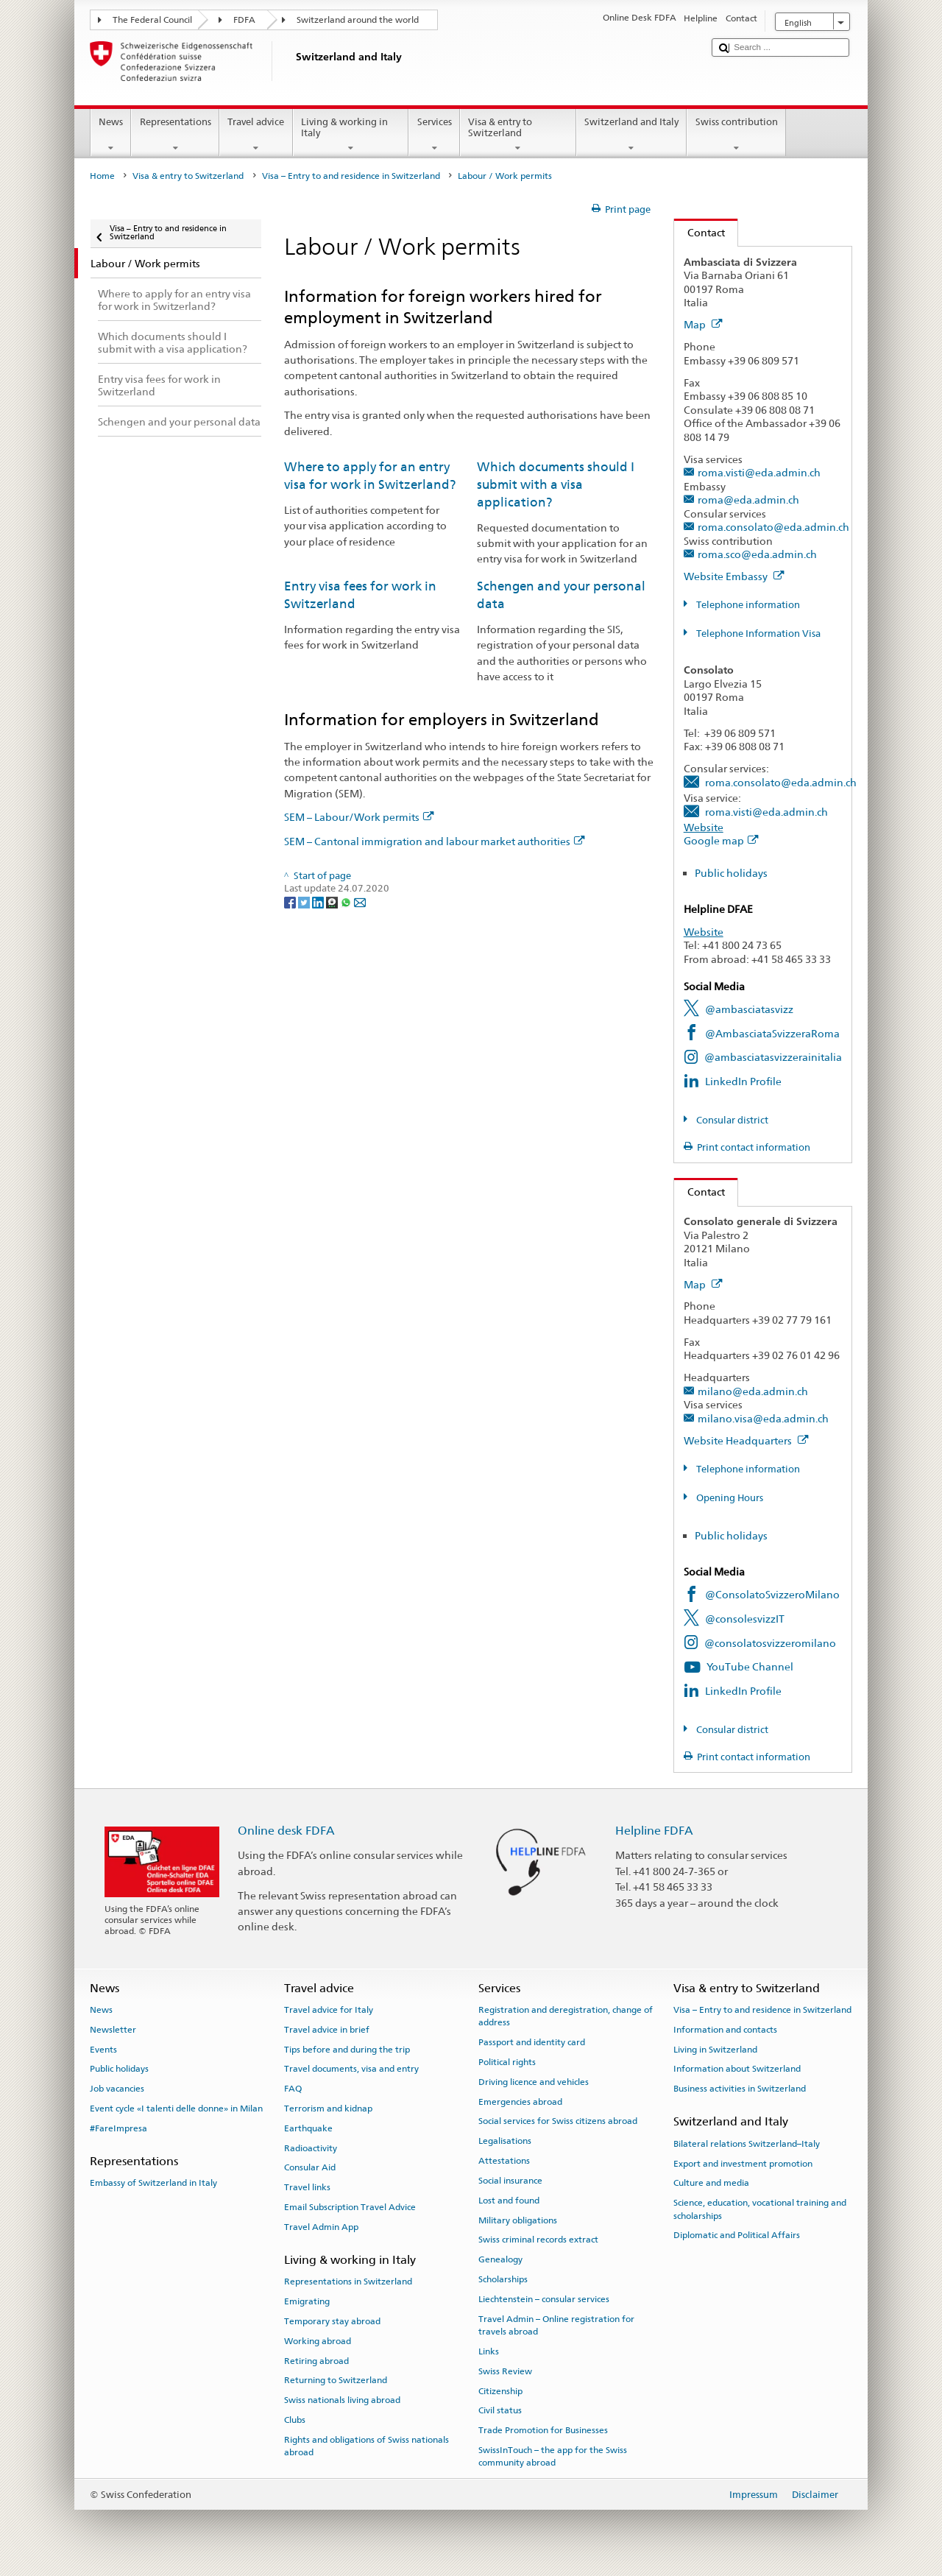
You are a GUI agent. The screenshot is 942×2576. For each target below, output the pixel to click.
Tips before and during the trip (347, 2049)
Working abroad (317, 2341)
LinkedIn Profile (743, 1081)
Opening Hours (728, 1497)
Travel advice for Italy (328, 2010)
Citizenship (500, 2390)
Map (703, 324)
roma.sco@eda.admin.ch (757, 554)
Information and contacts (725, 2030)
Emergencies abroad (520, 2101)
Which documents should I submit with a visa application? (555, 484)
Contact (699, 232)
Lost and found (508, 2200)
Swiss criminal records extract (538, 2239)
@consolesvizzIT (745, 1618)
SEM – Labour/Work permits (359, 817)
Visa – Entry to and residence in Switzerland (351, 176)
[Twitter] (305, 902)
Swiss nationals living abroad (342, 2400)
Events (103, 2049)
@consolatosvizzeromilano (770, 1643)
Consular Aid (310, 2167)
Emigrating (307, 2301)
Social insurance (510, 2181)
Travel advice (256, 135)
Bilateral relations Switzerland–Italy (746, 2144)
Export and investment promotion (742, 2163)
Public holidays (731, 873)
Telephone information (747, 604)
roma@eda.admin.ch (748, 499)
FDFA (244, 20)
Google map (721, 840)
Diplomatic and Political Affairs (736, 2235)
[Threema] (333, 902)
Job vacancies (117, 2088)
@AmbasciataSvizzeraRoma (772, 1033)
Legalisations (504, 2141)
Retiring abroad (316, 2360)
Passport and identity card (531, 2042)
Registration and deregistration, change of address (565, 2016)
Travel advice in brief (326, 2030)
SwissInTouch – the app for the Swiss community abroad (552, 2456)
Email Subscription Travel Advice (350, 2207)
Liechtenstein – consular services (543, 2299)
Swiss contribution (736, 135)
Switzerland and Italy (632, 135)
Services (434, 135)
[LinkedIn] (319, 902)
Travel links (307, 2187)
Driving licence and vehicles (533, 2082)
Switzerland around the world (358, 20)
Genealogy (500, 2259)
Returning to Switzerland (335, 2380)
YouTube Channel (749, 1666)
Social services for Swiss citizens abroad (557, 2121)
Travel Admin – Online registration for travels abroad (556, 2324)
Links (488, 2351)
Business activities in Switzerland (739, 2088)
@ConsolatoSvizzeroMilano (772, 1594)
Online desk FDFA (286, 1831)
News (111, 135)
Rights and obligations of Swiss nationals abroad (366, 2446)
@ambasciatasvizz (749, 1009)
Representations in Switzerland (348, 2281)
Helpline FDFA (654, 1831)
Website (703, 827)
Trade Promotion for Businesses (543, 2430)
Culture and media (711, 2183)
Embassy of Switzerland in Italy (153, 2183)
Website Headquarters (746, 1440)
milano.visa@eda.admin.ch (763, 1418)
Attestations (504, 2161)
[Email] (360, 902)
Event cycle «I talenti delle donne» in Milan (176, 2108)
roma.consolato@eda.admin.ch (773, 527)
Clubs (294, 2420)
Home (102, 176)
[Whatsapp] (347, 902)
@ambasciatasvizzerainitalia (773, 1057)
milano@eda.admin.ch (753, 1391)
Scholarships (503, 2279)
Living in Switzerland (715, 2049)
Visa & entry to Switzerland (518, 135)
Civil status (500, 2410)
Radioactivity (310, 2147)
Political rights (507, 2062)
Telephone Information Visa (757, 633)
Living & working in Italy (351, 135)
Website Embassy (734, 576)
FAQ (293, 2088)
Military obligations (517, 2220)
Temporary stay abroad (332, 2321)
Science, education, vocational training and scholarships (759, 2209)
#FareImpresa (118, 2128)
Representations (175, 135)
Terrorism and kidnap (328, 2108)
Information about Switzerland (737, 2069)
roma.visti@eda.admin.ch (759, 472)
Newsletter (113, 2030)
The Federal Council (152, 20)
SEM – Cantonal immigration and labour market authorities (434, 841)
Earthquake (308, 2128)
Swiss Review (505, 2371)
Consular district (731, 1120)
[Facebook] (291, 902)
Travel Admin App (321, 2227)
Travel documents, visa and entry (351, 2069)
